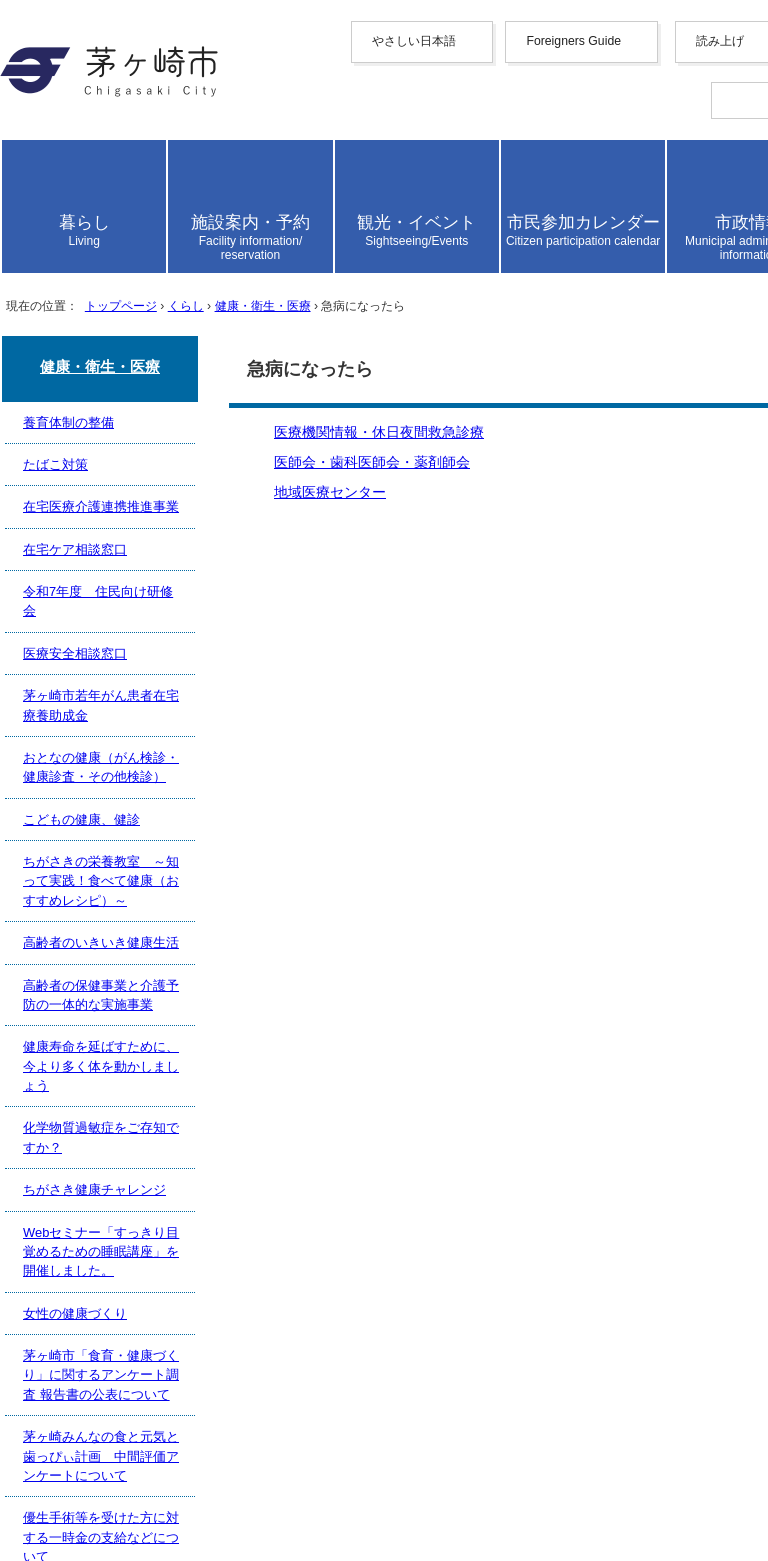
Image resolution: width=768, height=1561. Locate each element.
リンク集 (80, 1233)
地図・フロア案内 (112, 1460)
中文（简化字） (144, 216)
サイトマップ (96, 1170)
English (112, 197)
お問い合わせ (96, 1481)
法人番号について (272, 1423)
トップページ (160, 808)
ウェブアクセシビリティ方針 (152, 1191)
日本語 (112, 369)
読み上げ (82, 392)
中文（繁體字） (144, 237)
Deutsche (118, 296)
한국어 (112, 258)
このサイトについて (120, 1212)
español (112, 332)
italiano (112, 314)
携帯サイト (88, 1149)
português (119, 350)
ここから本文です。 (80, 863)
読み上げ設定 (711, 446)
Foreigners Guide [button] (104, 179)
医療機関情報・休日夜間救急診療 (168, 956)
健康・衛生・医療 (347, 808)
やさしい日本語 (104, 159)
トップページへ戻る (120, 1084)
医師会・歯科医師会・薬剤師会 (160, 977)
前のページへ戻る (112, 1063)
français (113, 278)
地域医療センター (112, 998)
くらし (245, 808)
